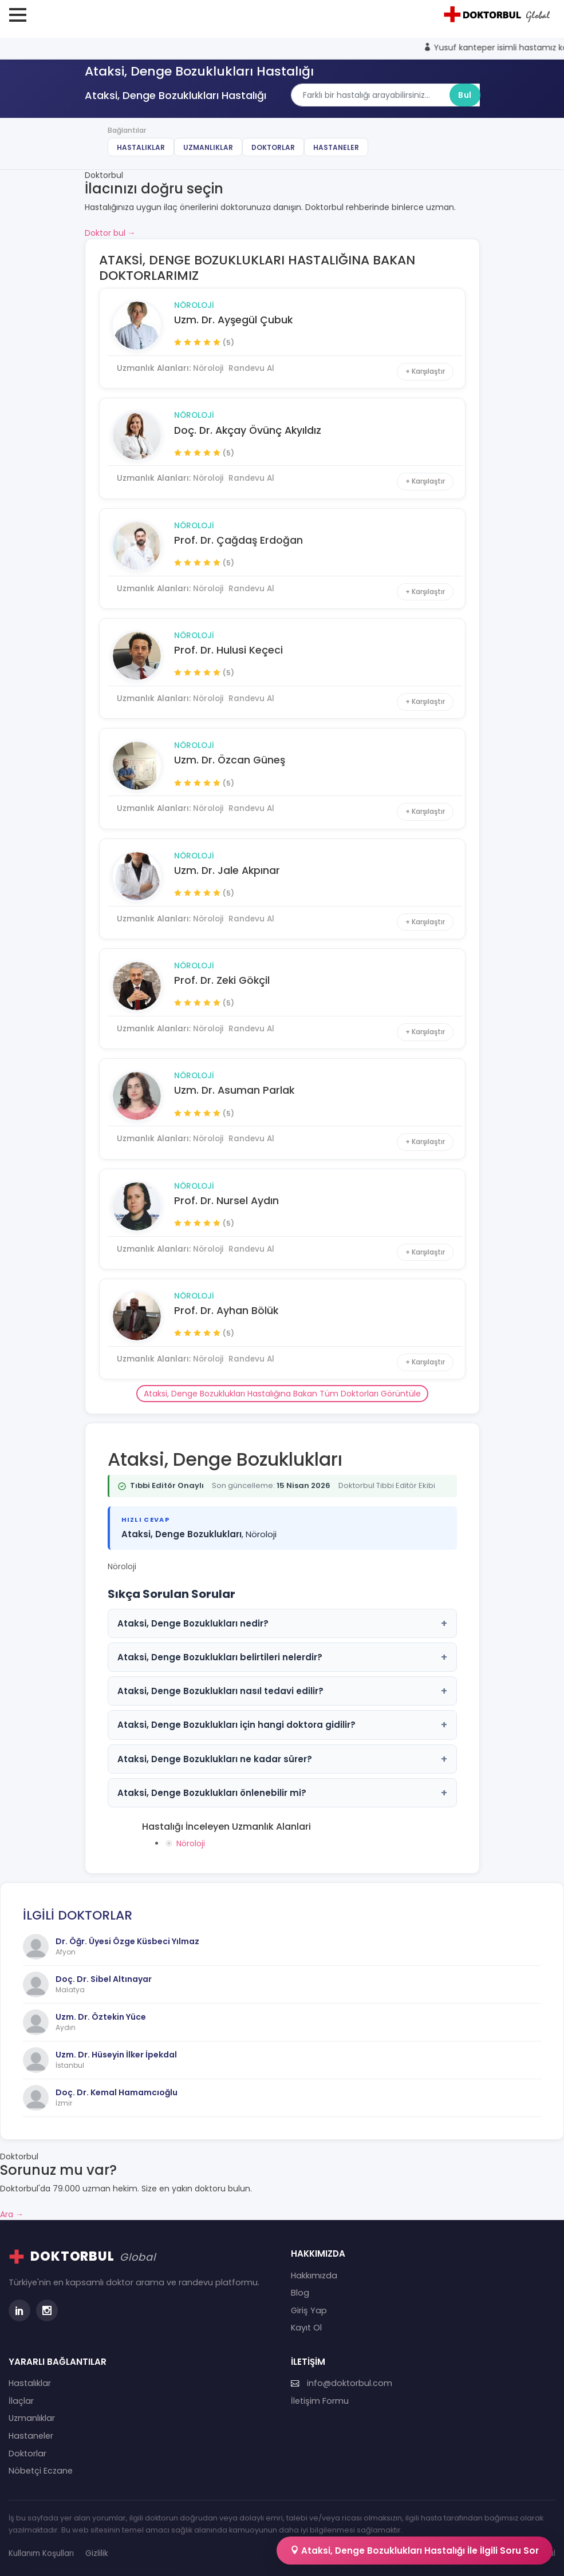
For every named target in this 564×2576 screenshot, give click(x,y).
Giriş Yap (309, 2310)
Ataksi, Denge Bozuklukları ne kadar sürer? (282, 1759)
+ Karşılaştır (425, 371)
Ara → (11, 2214)
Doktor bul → (110, 233)
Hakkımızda (314, 2275)
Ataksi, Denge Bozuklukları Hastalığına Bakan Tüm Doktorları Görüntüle (282, 1393)
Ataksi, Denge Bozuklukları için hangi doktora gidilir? (282, 1725)
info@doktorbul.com (341, 2383)
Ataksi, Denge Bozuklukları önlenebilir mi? (282, 1793)
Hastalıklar (141, 147)
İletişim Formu (320, 2401)
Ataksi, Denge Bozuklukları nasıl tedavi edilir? (282, 1691)
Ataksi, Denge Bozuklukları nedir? (282, 1623)
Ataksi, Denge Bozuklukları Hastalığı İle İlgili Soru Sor (414, 2551)
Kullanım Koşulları (41, 2553)
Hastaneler (336, 147)
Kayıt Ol (306, 2327)
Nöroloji (194, 305)
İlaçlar (21, 2401)
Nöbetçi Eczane (41, 2470)
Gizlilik (96, 2553)
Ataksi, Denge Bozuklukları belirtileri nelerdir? (282, 1657)
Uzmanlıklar (208, 147)
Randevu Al (251, 368)
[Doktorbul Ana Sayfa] (499, 14)
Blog (300, 2292)
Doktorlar (273, 147)
